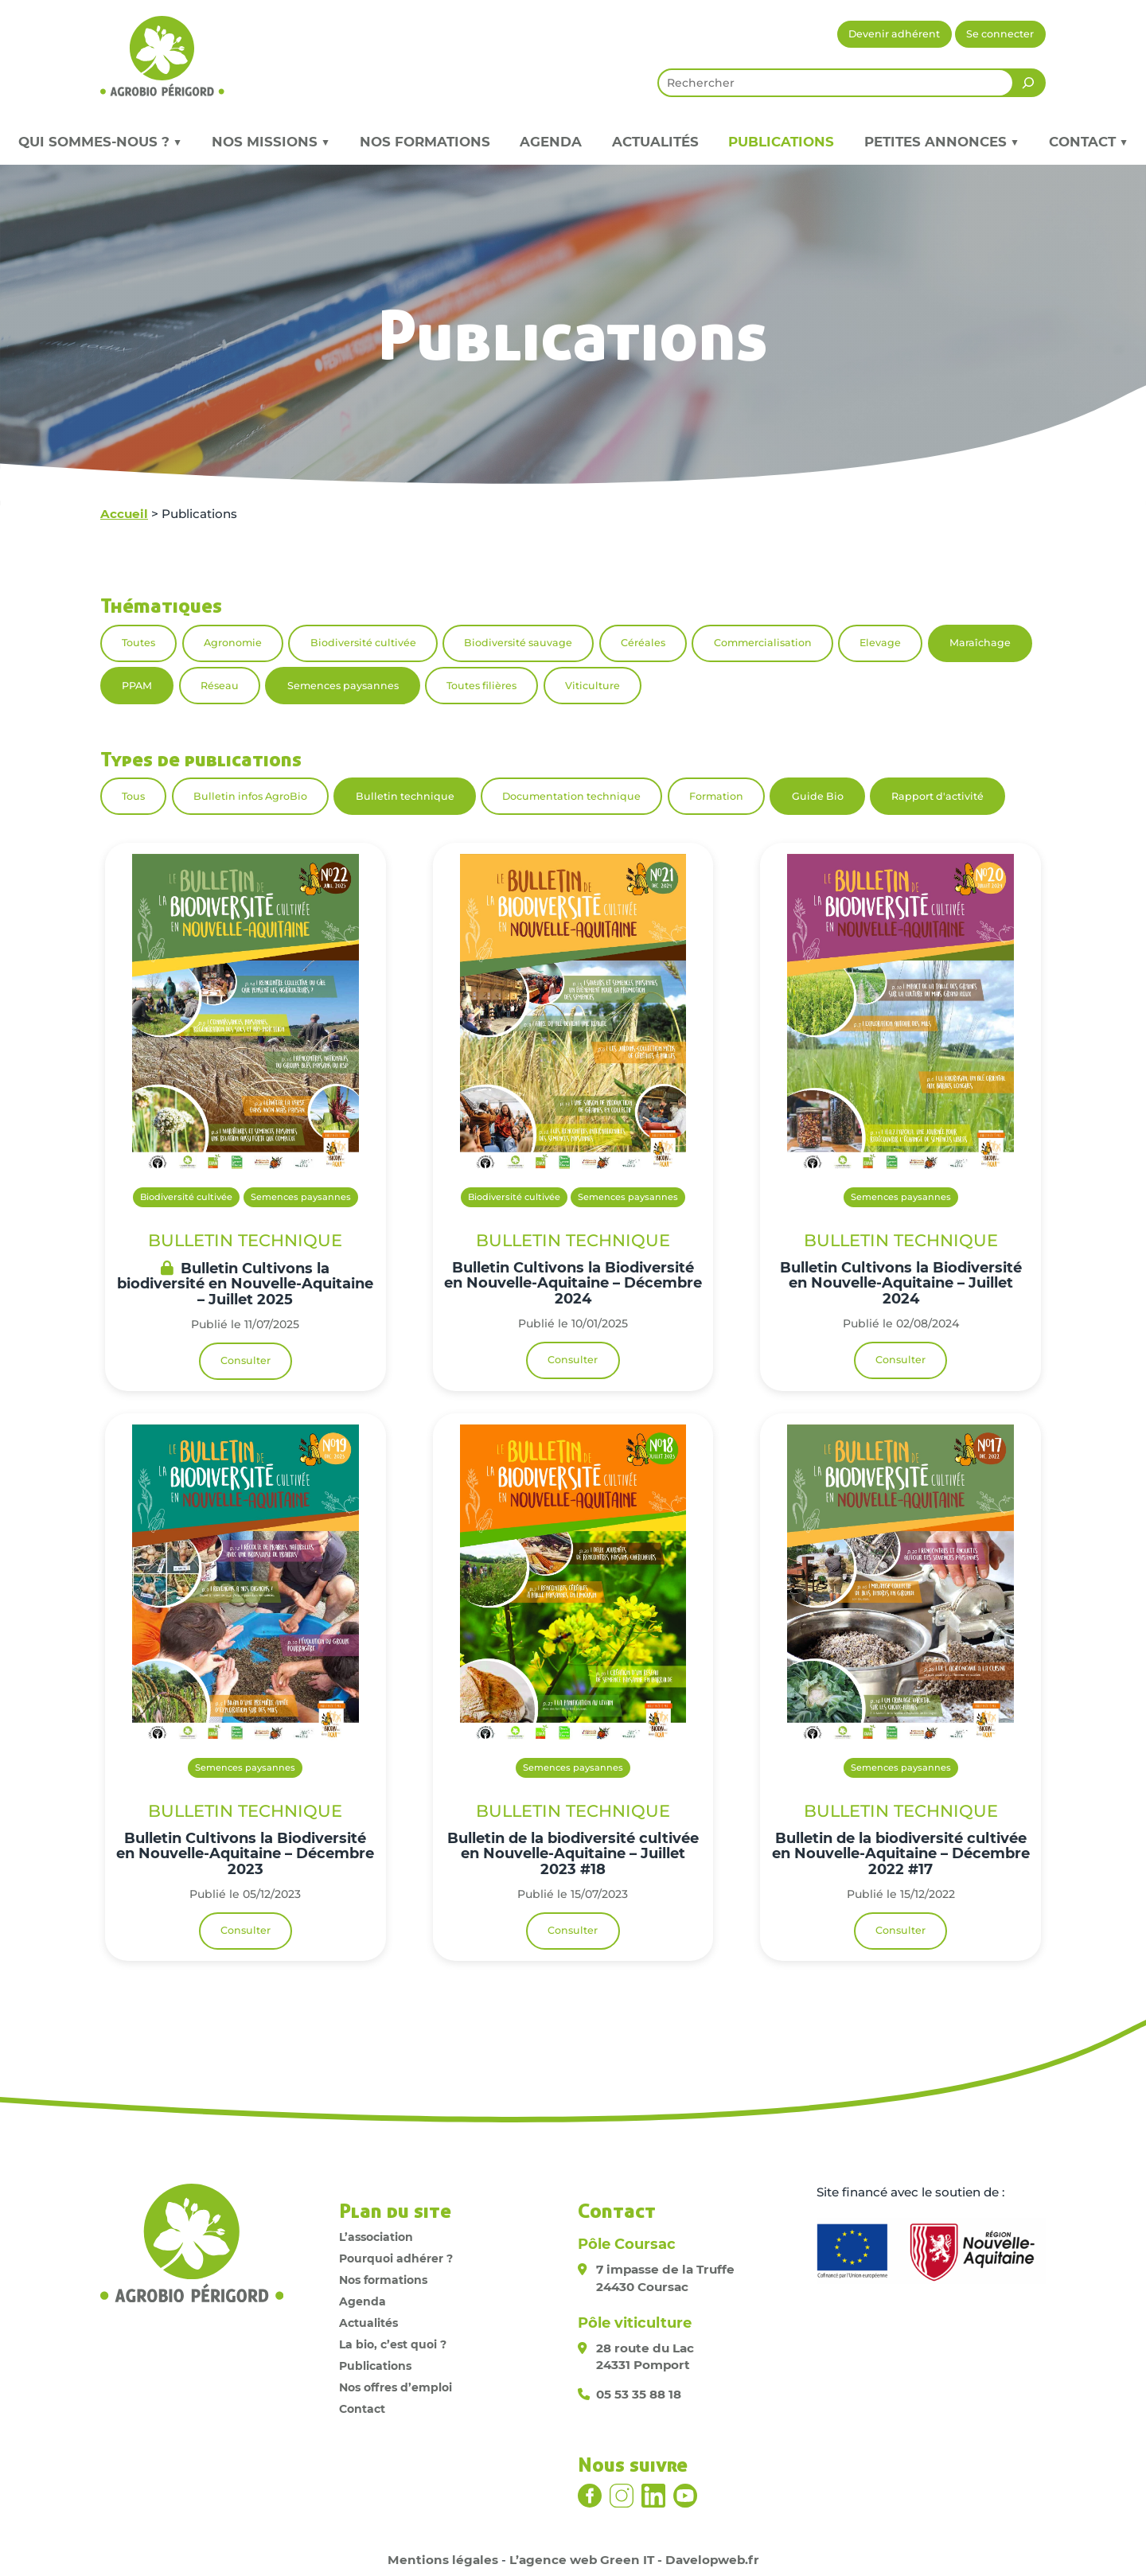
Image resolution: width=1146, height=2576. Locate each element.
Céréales (643, 643)
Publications (781, 142)
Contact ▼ (1088, 142)
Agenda (551, 142)
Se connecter (1000, 34)
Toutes (138, 643)
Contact (362, 2409)
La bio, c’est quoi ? (392, 2344)
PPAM (137, 686)
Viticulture (592, 686)
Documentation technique (571, 796)
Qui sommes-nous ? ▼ (99, 142)
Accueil (124, 513)
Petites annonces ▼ (941, 142)
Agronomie (233, 643)
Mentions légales (443, 2559)
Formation (716, 796)
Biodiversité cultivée (363, 643)
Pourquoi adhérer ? (396, 2258)
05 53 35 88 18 (638, 2394)
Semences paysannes (343, 686)
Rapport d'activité (937, 796)
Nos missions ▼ (270, 142)
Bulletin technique (405, 796)
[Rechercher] (1028, 82)
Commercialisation (763, 643)
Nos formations (425, 142)
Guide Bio (818, 796)
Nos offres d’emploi (395, 2387)
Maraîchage (980, 643)
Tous (133, 796)
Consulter (245, 1360)
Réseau (220, 686)
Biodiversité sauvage (518, 643)
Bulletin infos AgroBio (250, 796)
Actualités (655, 142)
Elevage (880, 643)
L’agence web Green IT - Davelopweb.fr (634, 2559)
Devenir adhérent (894, 34)
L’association (376, 2237)
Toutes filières (481, 686)
